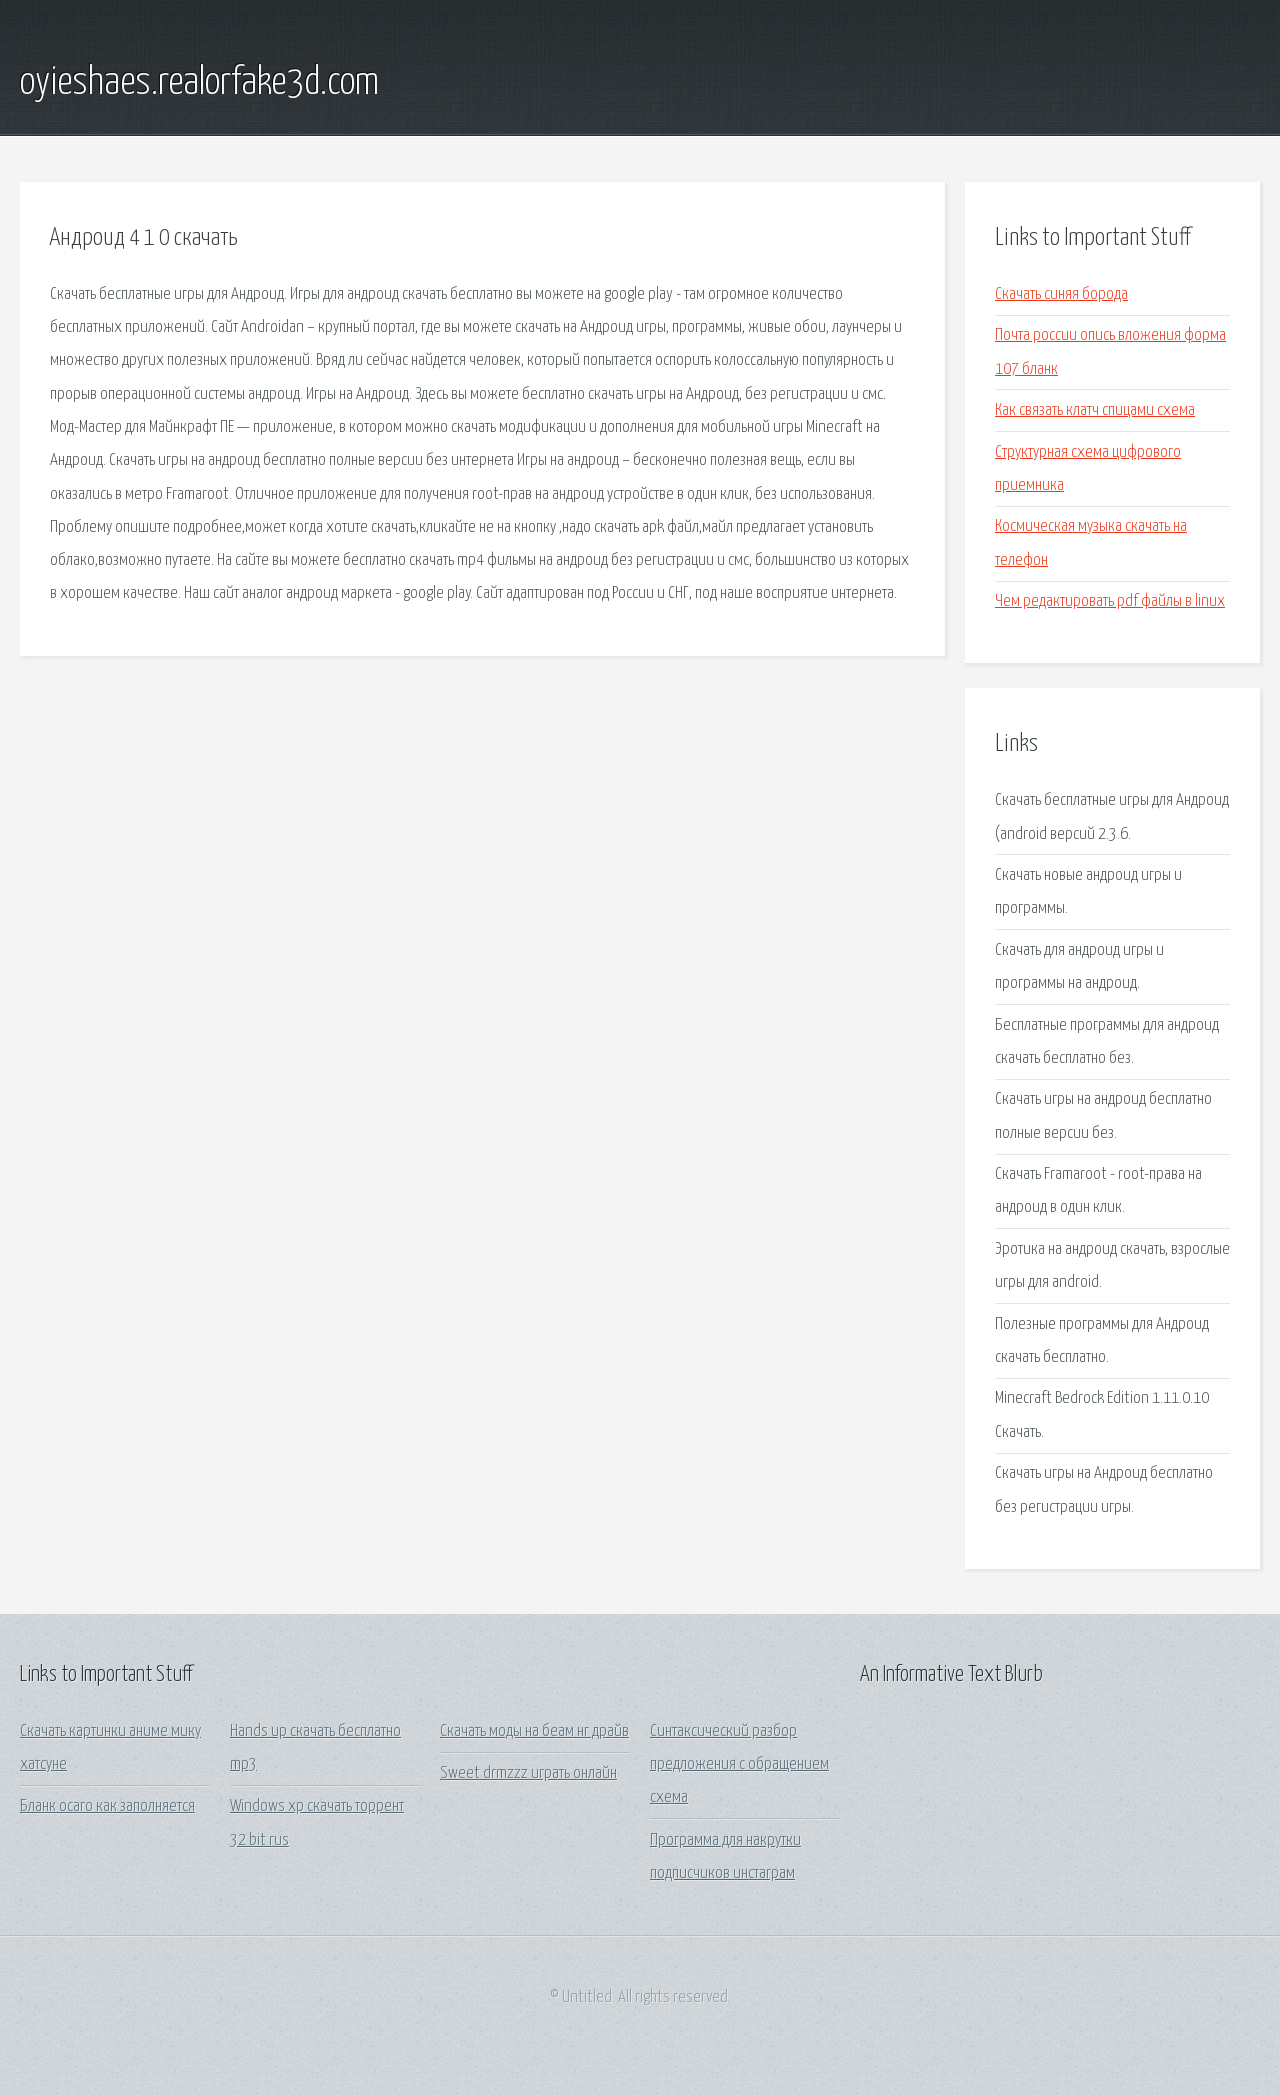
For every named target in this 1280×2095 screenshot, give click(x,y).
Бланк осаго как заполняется (107, 1806)
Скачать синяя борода (1061, 294)
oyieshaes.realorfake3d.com (199, 83)
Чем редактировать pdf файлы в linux (1110, 601)
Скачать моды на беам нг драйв (534, 1731)
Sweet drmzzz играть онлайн (528, 1773)
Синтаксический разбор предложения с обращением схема (739, 1765)
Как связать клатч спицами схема (1095, 410)
